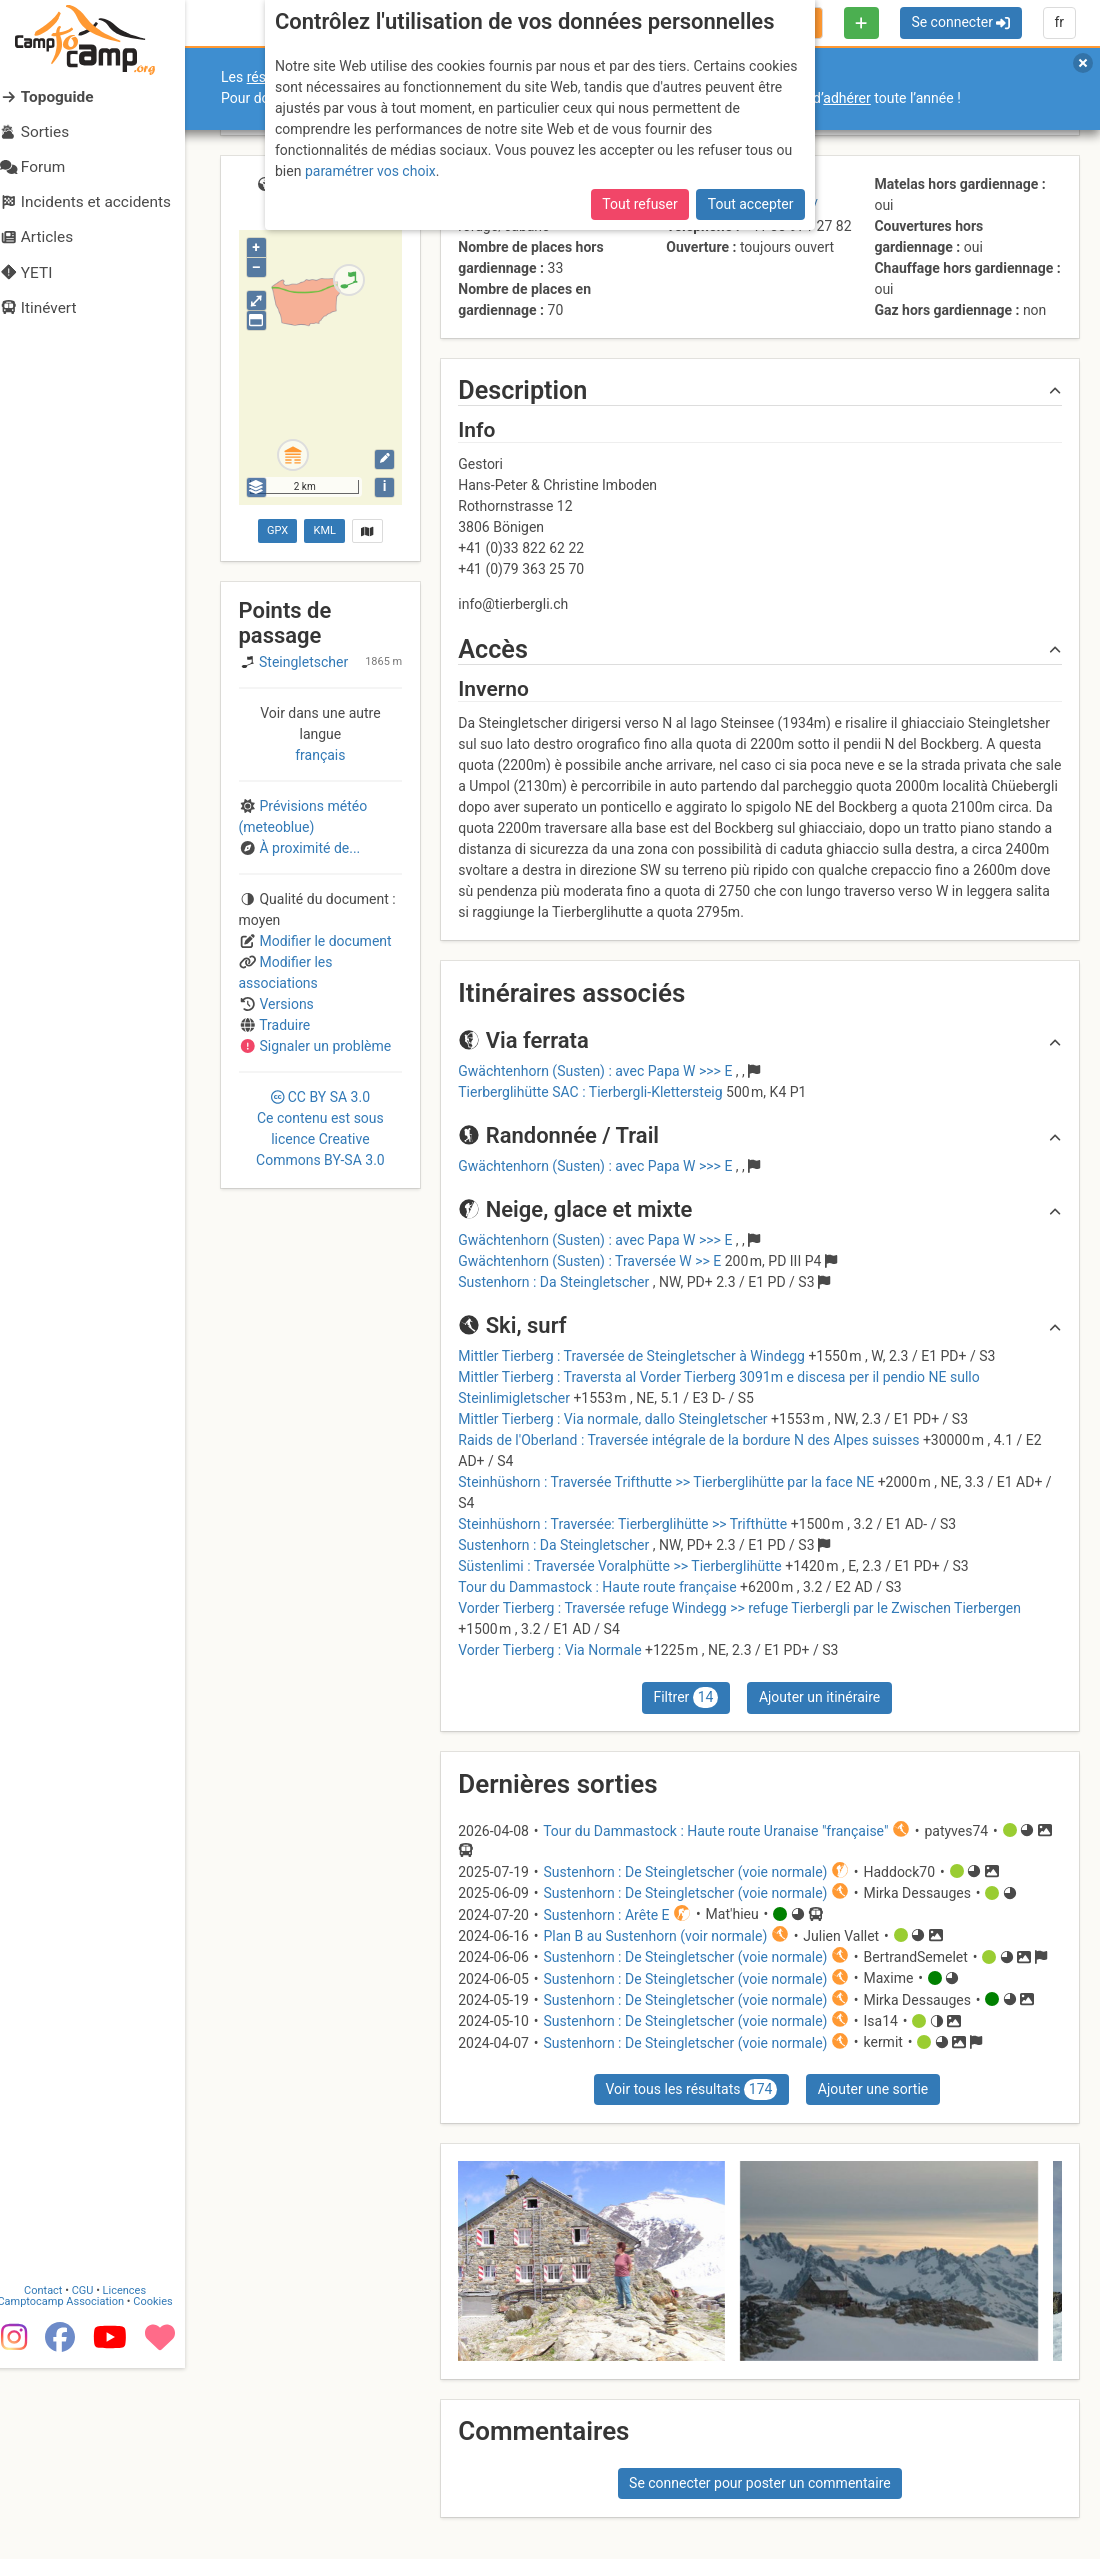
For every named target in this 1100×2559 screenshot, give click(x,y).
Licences (139, 2481)
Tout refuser (639, 204)
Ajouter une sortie (873, 2089)
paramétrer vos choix (370, 171)
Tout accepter (751, 204)
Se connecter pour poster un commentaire (760, 2483)
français (320, 755)
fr (1059, 22)
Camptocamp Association (75, 2492)
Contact (58, 2481)
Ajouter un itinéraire (819, 1697)
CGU (98, 2481)
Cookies (167, 2492)
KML (325, 530)
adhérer (846, 98)
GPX (277, 530)
